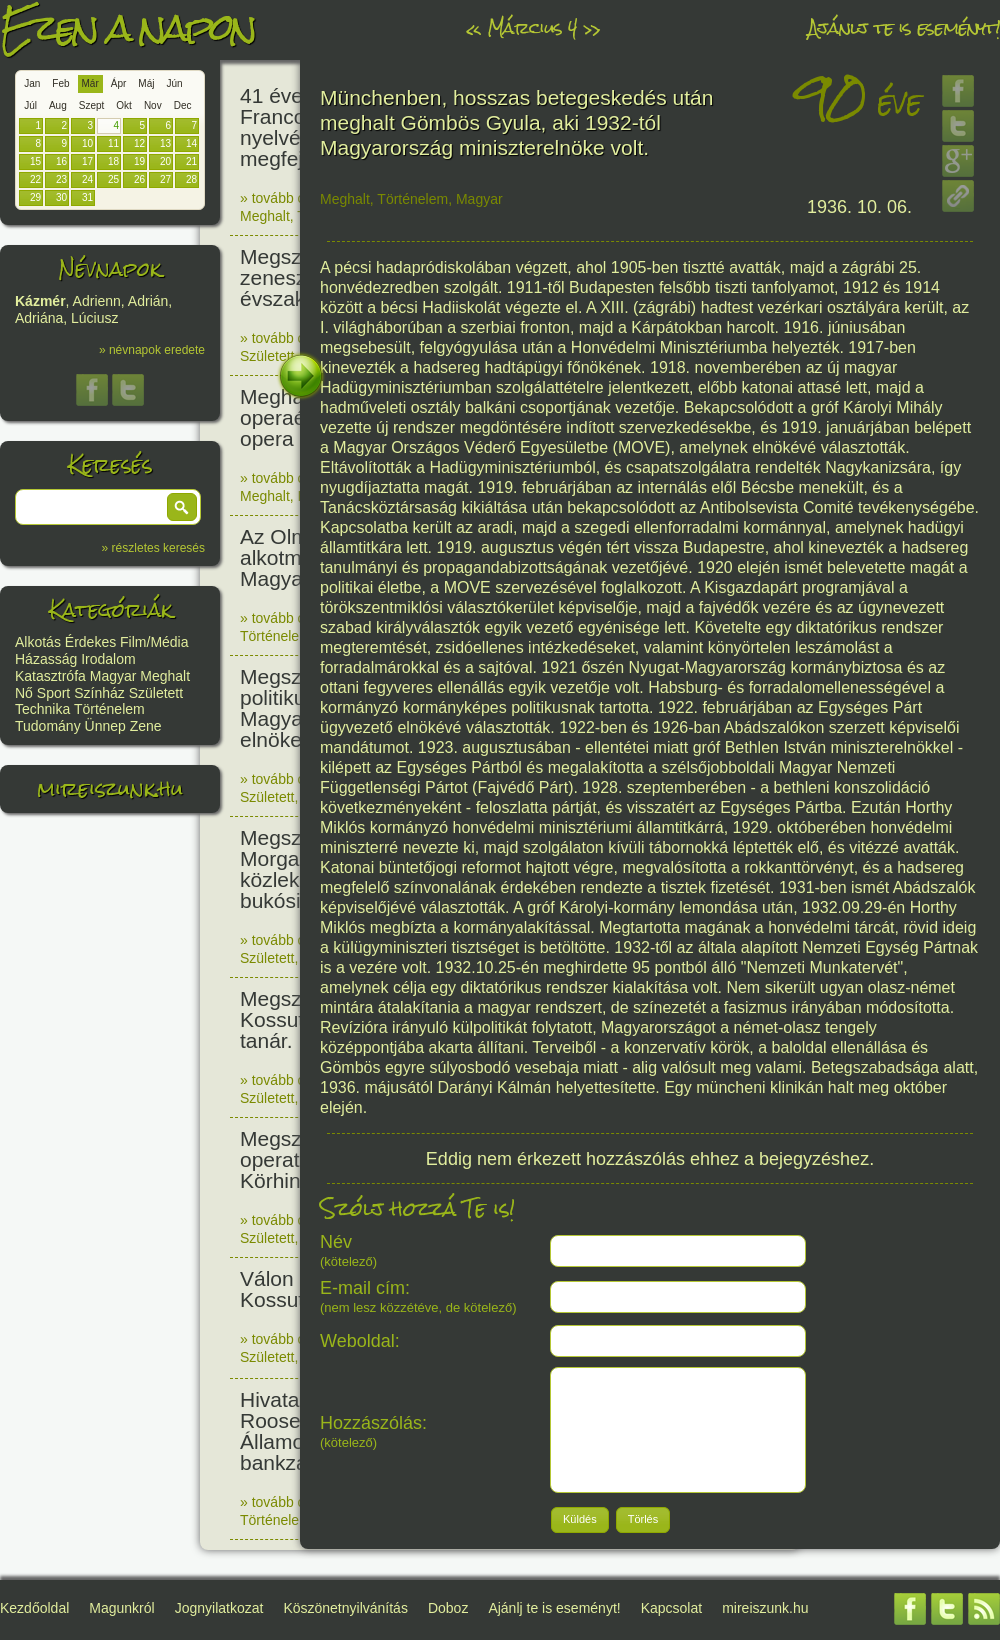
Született (156, 693)
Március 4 (532, 27)
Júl (30, 105)
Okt (124, 105)
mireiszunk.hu (110, 788)
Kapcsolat (671, 1608)
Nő (24, 693)
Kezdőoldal (34, 1608)
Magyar (113, 676)
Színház (99, 693)
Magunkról (121, 1608)
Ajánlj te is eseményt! (904, 27)
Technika (42, 709)
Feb (60, 83)
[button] (182, 507)
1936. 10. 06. (859, 207)
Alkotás (38, 642)
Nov (153, 105)
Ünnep (105, 726)
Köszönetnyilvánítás (345, 1608)
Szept (92, 105)
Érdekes (90, 642)
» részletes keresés (153, 548)
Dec (183, 105)
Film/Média (154, 642)
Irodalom (108, 659)
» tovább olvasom (295, 198)
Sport (53, 693)
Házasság (46, 659)
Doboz (448, 1608)
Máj (146, 83)
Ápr (119, 83)
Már (90, 83)
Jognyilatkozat (219, 1608)
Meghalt (165, 676)
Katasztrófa (50, 676)
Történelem (109, 709)
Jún (174, 83)
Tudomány (48, 726)
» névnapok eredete (152, 350)
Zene (146, 726)
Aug (58, 105)
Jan (32, 83)
